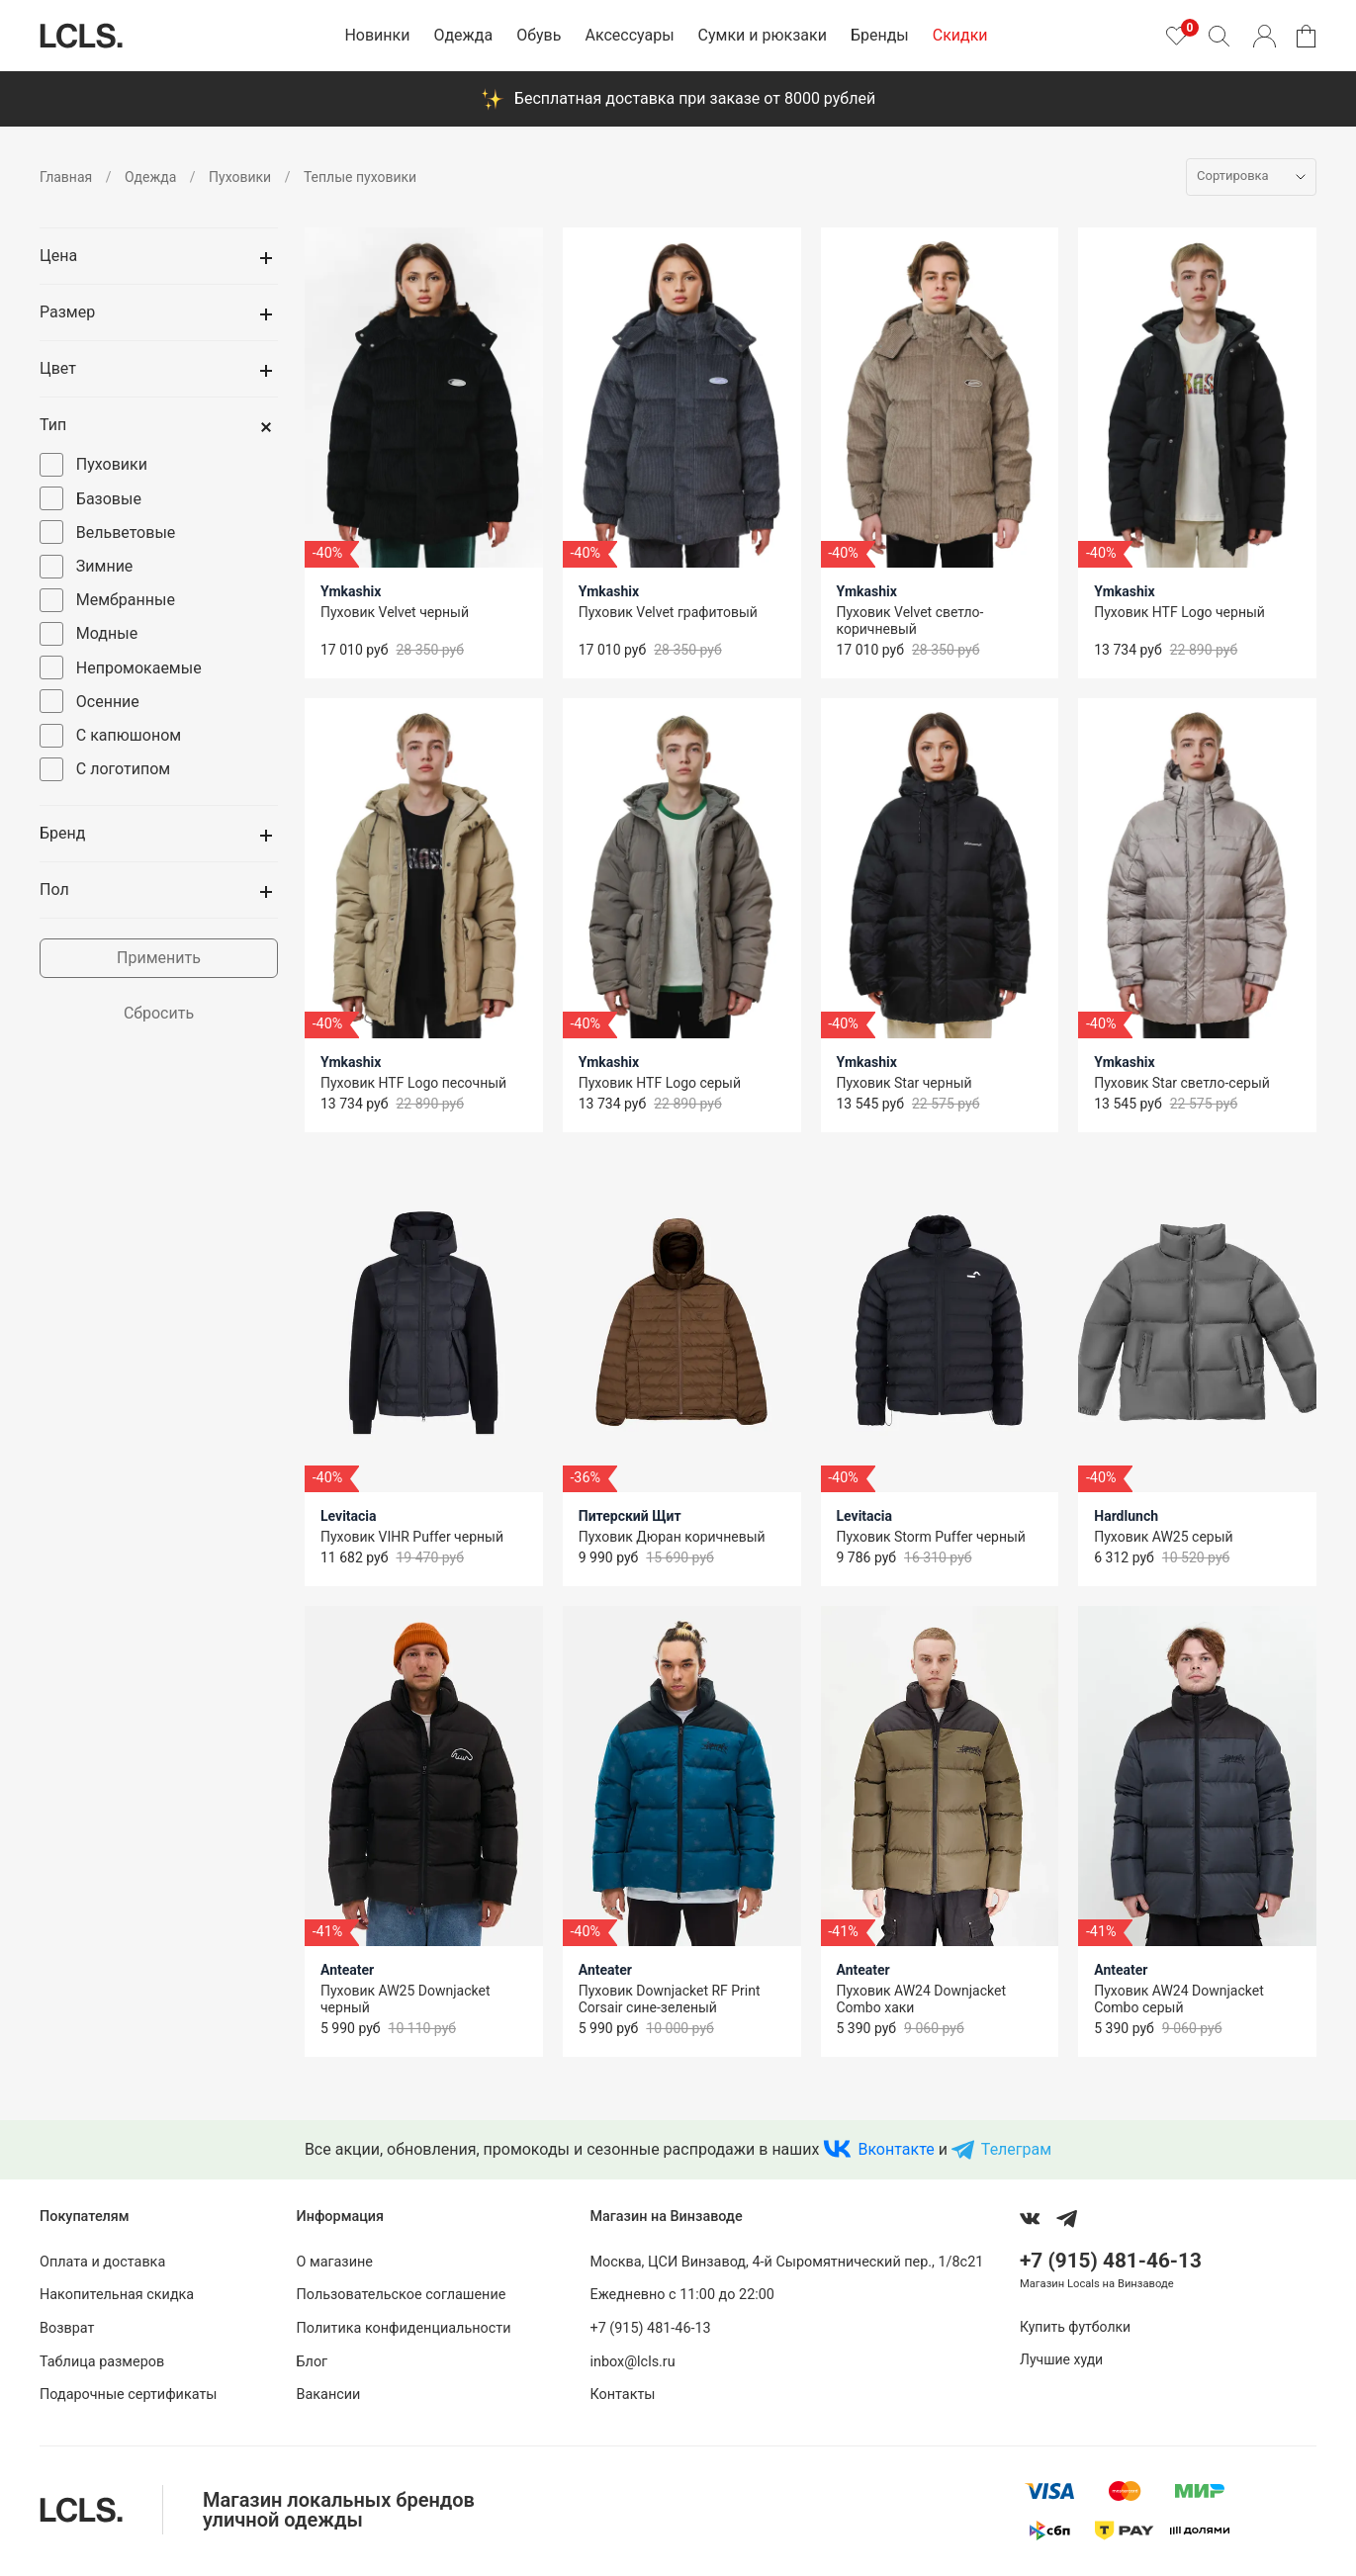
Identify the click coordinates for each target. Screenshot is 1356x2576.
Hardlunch (1126, 1516)
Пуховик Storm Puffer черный (931, 1537)
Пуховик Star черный (904, 1083)
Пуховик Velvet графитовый (668, 612)
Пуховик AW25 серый (1163, 1537)
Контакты (622, 2394)
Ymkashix (350, 591)
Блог (312, 2362)
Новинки (376, 35)
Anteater (347, 1970)
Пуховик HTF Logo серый (660, 1083)
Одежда (463, 35)
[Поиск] (1218, 35)
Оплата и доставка (102, 2262)
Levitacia (348, 1516)
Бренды (880, 35)
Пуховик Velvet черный (394, 612)
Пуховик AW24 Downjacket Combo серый (1179, 1999)
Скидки (960, 35)
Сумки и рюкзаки (762, 35)
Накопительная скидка (117, 2294)
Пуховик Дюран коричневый (672, 1537)
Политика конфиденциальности (404, 2328)
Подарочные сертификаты (129, 2394)
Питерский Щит (630, 1516)
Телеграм (1016, 2149)
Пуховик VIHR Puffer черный (411, 1537)
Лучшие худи (1061, 2359)
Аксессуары (629, 35)
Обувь (538, 35)
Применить (159, 957)
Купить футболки (1075, 2327)
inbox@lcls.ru (632, 2362)
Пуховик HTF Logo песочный (413, 1083)
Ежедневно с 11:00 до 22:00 (681, 2294)
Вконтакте (896, 2149)
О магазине (335, 2262)
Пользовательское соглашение (401, 2294)
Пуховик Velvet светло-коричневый (910, 620)
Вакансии (329, 2394)
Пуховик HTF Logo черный (1179, 612)
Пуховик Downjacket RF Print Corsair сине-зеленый (670, 1999)
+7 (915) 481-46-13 (649, 2328)
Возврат (67, 2328)
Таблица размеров (102, 2362)
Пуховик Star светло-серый (1182, 1083)
